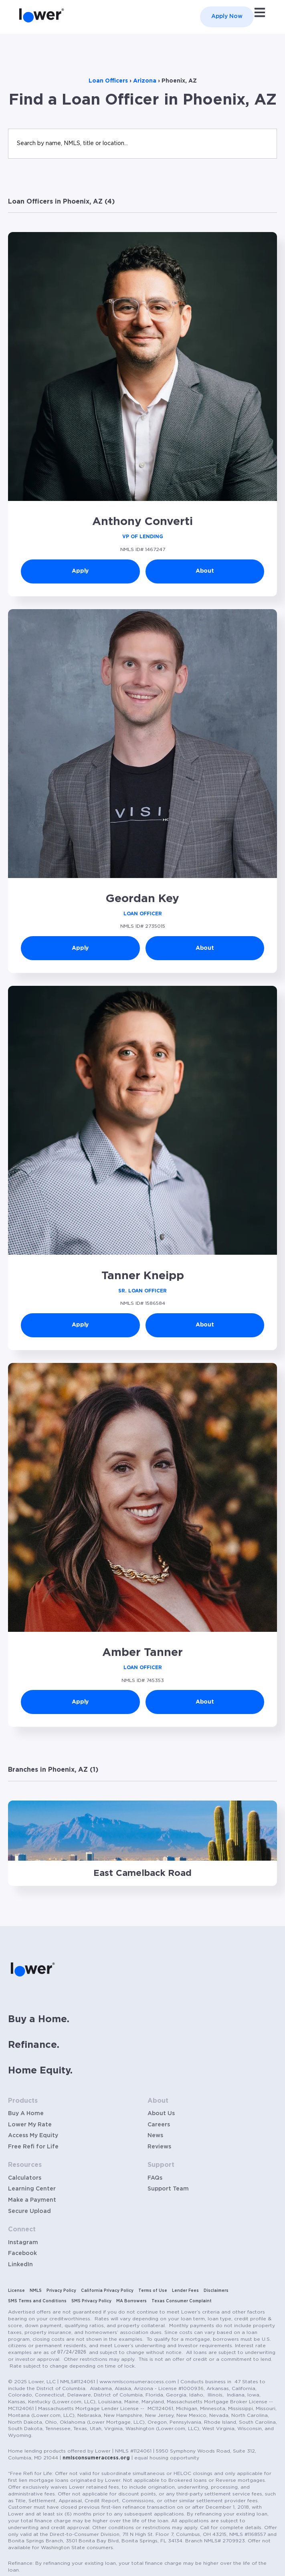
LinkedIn (20, 2264)
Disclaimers (216, 2291)
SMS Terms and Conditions (37, 2301)
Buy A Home (26, 2113)
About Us (161, 2113)
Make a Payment (32, 2200)
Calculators (24, 2178)
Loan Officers (108, 81)
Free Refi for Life (33, 2147)
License (16, 2291)
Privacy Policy (61, 2291)
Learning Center (32, 2189)
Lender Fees (185, 2291)
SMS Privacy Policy (91, 2301)
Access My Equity (33, 2135)
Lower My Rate (30, 2125)
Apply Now (227, 16)
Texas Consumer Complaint (182, 2301)
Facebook (22, 2253)
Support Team (168, 2189)
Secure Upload (29, 2211)
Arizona (144, 81)
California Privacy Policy (107, 2291)
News (155, 2135)
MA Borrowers (131, 2301)
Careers (159, 2125)
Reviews (159, 2147)
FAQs (155, 2178)
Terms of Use (152, 2291)
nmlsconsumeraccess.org (96, 2457)
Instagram (23, 2242)
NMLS (36, 2291)
